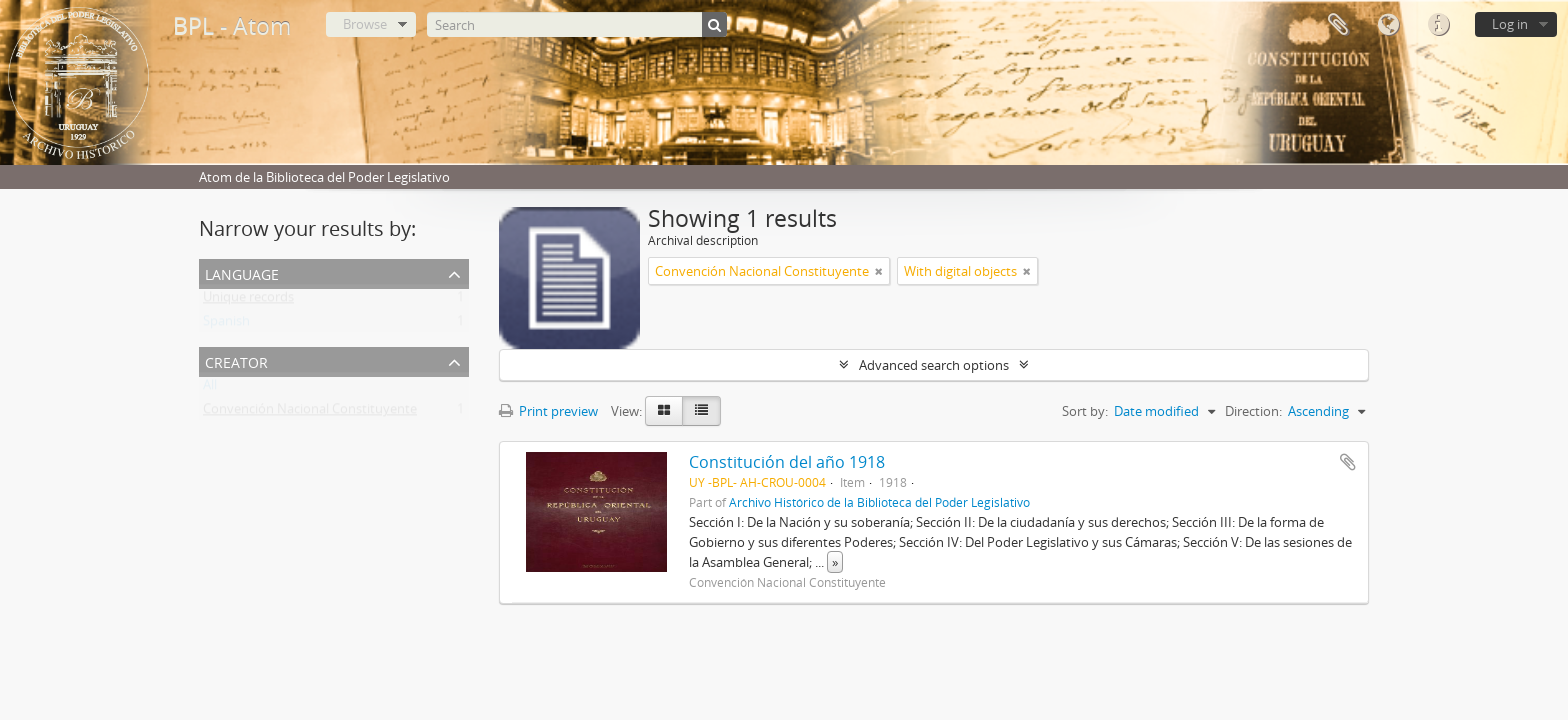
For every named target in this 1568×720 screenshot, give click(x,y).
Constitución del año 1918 (787, 462)
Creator (236, 360)
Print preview (548, 411)
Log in (1510, 24)
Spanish (226, 325)
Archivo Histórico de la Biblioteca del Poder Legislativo (879, 502)
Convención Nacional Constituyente (310, 413)
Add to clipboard (1348, 462)
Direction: (1253, 411)
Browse (365, 24)
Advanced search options (934, 365)
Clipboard (1338, 25)
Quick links (1438, 25)
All (210, 389)
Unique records (248, 301)
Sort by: (1085, 411)
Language (1388, 25)
